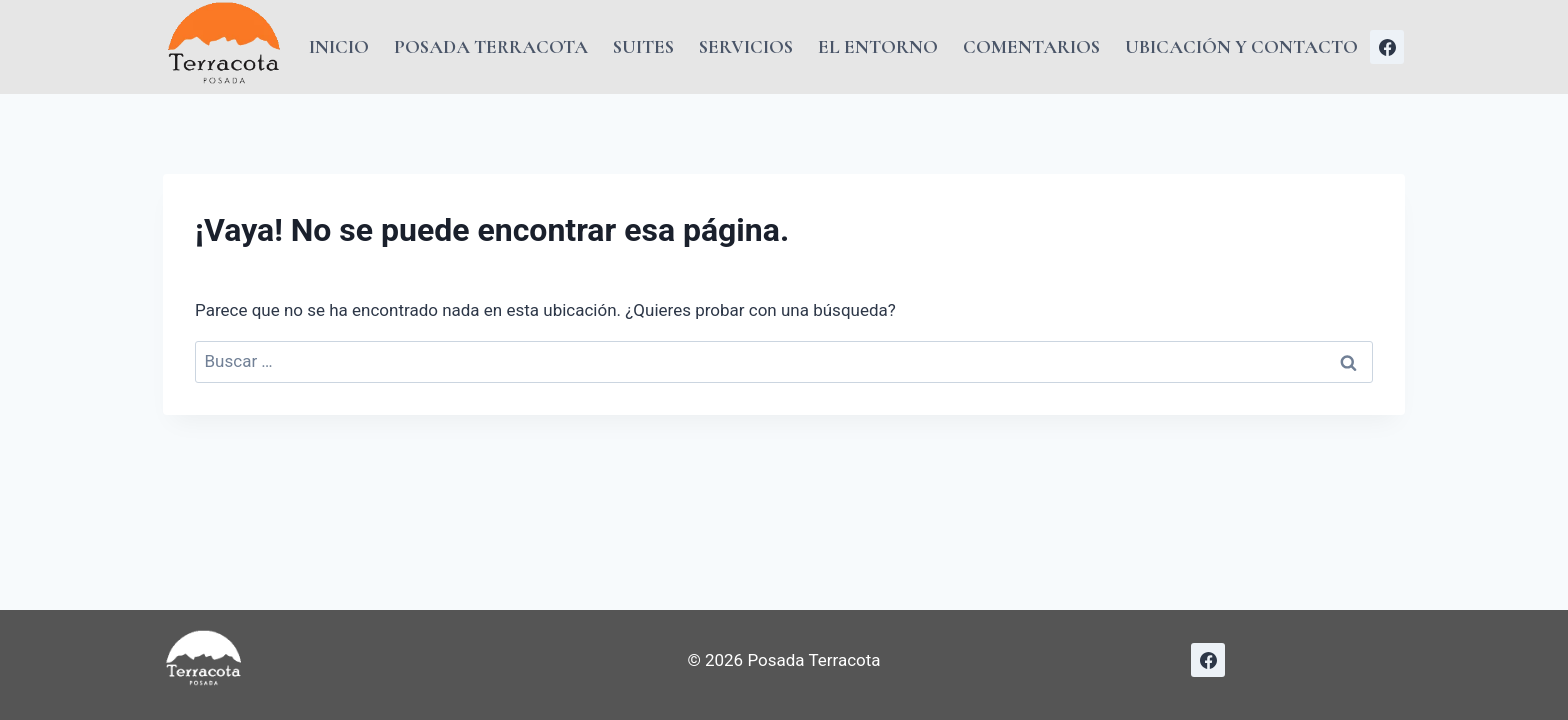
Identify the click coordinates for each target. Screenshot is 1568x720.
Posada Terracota (491, 46)
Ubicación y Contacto (1241, 46)
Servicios (746, 46)
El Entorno (878, 46)
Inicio (339, 46)
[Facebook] (1387, 47)
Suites (643, 46)
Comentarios (1031, 46)
